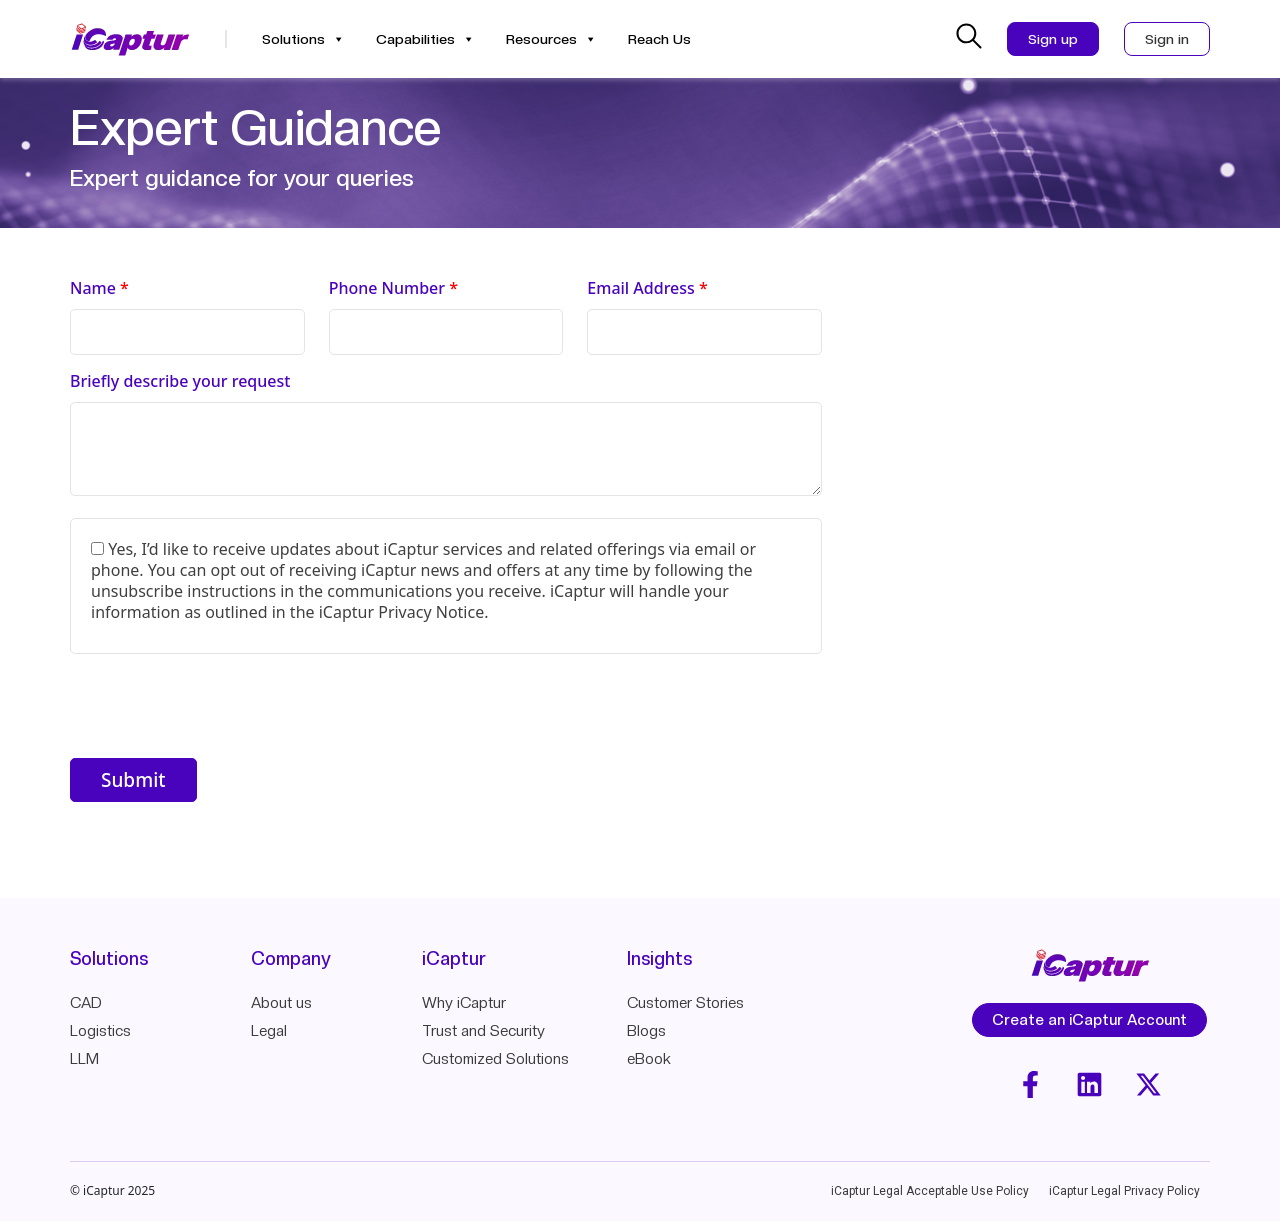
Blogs (646, 1031)
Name (99, 288)
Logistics (100, 1031)
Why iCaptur (464, 1003)
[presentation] (222, 709)
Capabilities (425, 39)
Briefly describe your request (180, 381)
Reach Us (659, 39)
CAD (86, 1003)
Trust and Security (483, 1031)
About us (281, 1003)
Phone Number (393, 288)
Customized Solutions (495, 1059)
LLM (84, 1059)
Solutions (303, 39)
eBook (649, 1059)
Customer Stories (685, 1003)
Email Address (647, 288)
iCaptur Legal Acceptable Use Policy (930, 1192)
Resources (551, 39)
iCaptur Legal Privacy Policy (1124, 1192)
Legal (269, 1031)
